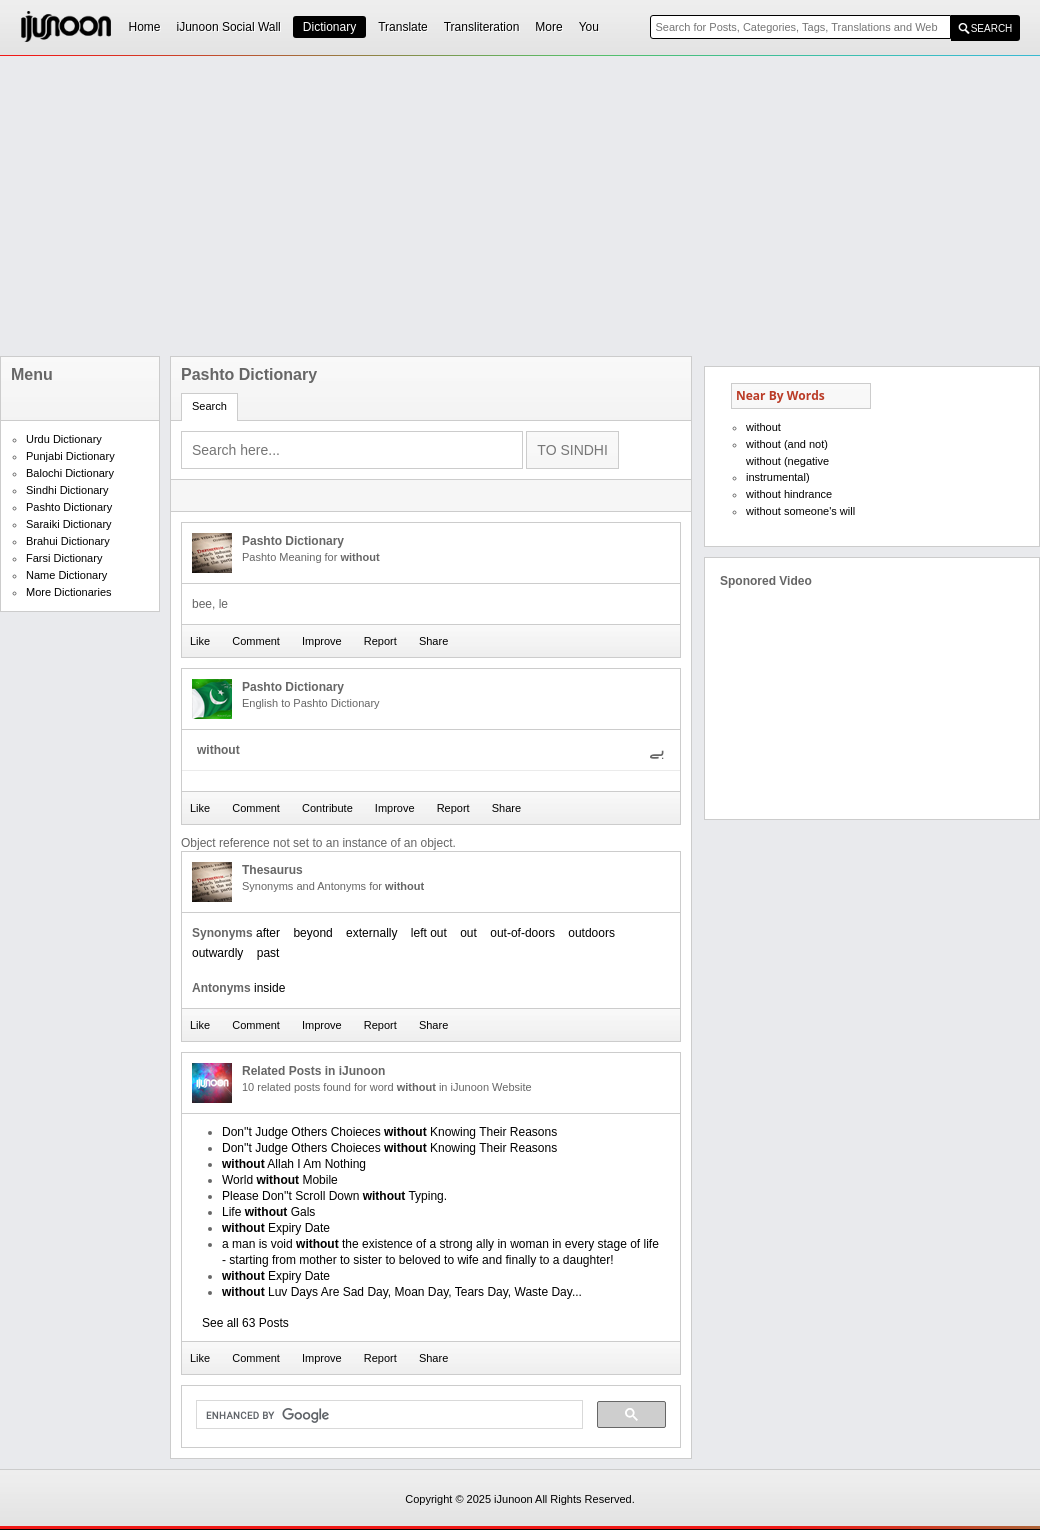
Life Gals (268, 1212)
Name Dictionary (66, 575)
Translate (403, 27)
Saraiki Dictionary (69, 524)
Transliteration (482, 27)
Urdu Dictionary (64, 439)
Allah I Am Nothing (294, 1164)
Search (209, 406)
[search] (387, 1415)
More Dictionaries (69, 592)
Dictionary (329, 27)
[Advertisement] (412, 206)
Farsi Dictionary (64, 558)
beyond (312, 933)
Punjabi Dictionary (70, 456)
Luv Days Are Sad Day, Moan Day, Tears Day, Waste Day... (402, 1292)
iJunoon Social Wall (229, 27)
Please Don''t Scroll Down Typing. (334, 1196)
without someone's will (800, 511)
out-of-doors (522, 933)
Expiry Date (276, 1228)
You (589, 27)
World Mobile (280, 1180)
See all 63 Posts (245, 1323)
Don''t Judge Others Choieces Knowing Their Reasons (389, 1132)
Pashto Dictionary (69, 507)
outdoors (591, 933)
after (268, 933)
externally (371, 933)
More (548, 27)
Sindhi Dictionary (67, 490)
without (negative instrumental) (787, 469)
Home (145, 27)
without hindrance (789, 494)
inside (269, 988)
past (268, 953)
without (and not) (787, 444)
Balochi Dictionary (70, 473)
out (468, 933)
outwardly (217, 953)
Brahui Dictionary (68, 541)
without (763, 427)
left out (429, 933)
